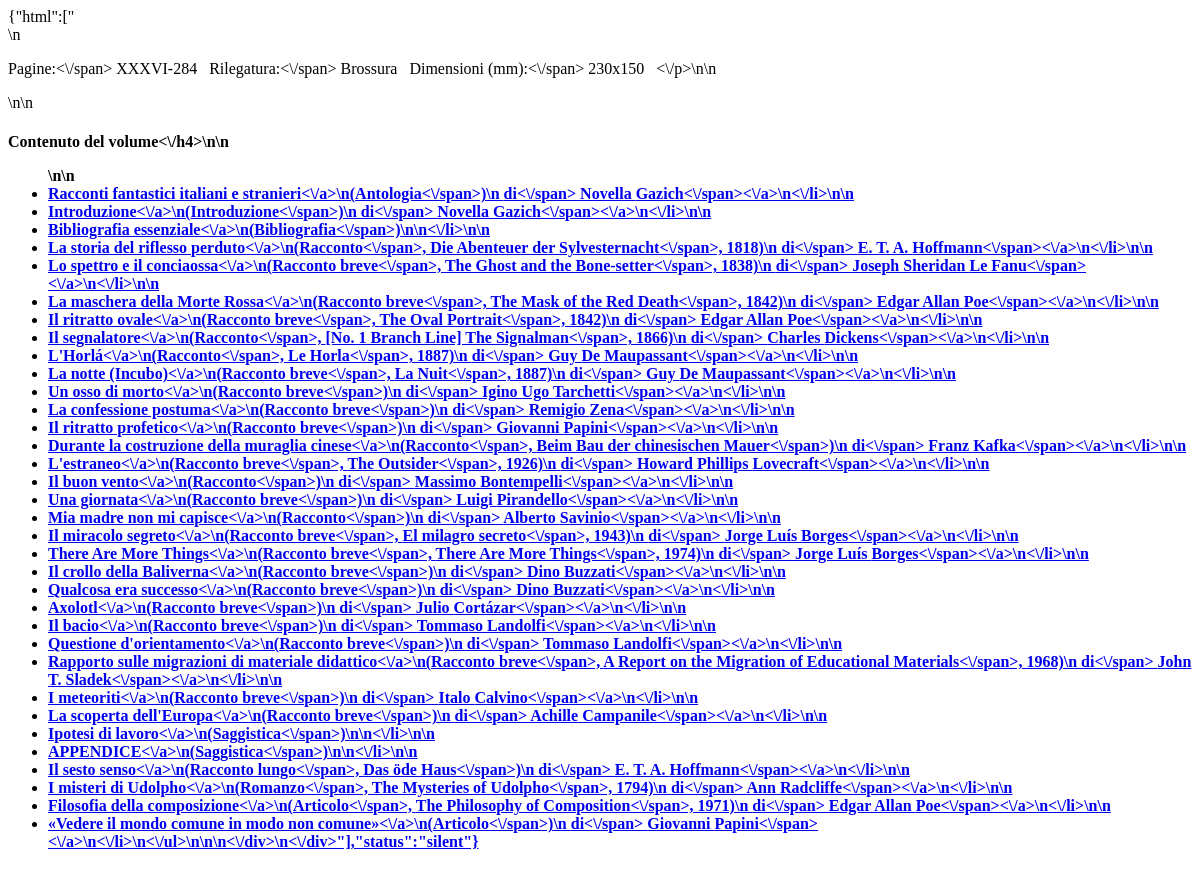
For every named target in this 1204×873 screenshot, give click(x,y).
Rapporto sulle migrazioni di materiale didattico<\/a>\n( (603, 661)
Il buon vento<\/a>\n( (231, 481)
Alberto (641, 517)
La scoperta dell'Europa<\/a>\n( (289, 715)
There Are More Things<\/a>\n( (421, 553)
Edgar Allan (1018, 301)
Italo (568, 697)
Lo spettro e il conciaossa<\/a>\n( (450, 265)
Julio (551, 607)
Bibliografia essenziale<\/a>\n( (269, 229)
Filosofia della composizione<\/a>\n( (438, 805)
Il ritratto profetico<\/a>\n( (272, 427)
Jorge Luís (872, 535)
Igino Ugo (633, 391)
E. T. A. (1005, 247)
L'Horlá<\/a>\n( (298, 355)
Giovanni (637, 427)
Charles (908, 337)
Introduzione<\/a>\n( (242, 211)
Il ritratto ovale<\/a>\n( (374, 319)
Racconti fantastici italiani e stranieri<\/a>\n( (314, 193)
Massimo (574, 481)
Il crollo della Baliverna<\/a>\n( (287, 571)
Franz (1057, 445)
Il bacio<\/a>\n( (232, 625)
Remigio (662, 409)
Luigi (597, 499)
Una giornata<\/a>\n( (252, 499)
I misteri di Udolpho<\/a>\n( (397, 787)
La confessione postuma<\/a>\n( (288, 409)
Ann (880, 787)
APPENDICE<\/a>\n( (232, 751)
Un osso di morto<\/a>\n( (265, 391)
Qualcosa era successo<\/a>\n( (282, 589)
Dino (656, 571)
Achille (678, 715)
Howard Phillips (813, 463)
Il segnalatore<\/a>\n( (407, 337)
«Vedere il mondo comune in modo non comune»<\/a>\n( (347, 823)
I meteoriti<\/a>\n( (243, 697)
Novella (717, 193)
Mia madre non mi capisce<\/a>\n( (275, 517)
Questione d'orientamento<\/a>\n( (295, 643)
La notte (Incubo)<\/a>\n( (347, 373)
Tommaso (566, 625)
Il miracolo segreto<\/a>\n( (386, 535)
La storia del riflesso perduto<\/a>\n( (453, 247)
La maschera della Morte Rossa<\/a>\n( (462, 301)
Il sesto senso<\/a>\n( (331, 769)
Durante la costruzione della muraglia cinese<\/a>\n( (488, 445)
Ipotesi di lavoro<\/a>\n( (241, 733)
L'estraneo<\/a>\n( (342, 463)
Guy (703, 355)
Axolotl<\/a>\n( (232, 607)
